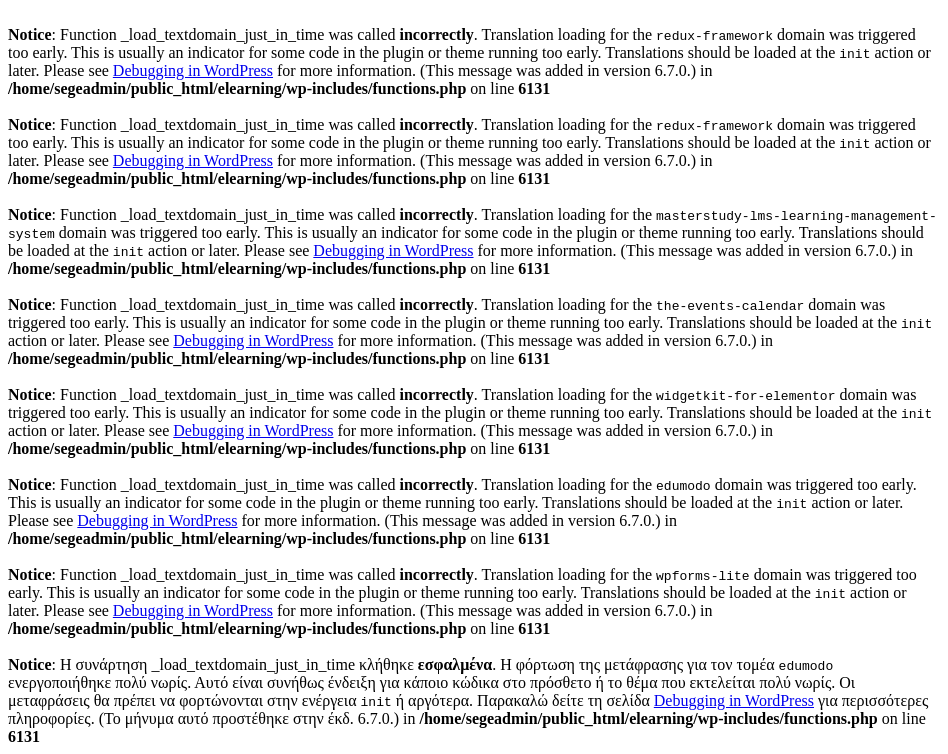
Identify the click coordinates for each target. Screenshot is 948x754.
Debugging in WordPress (193, 70)
